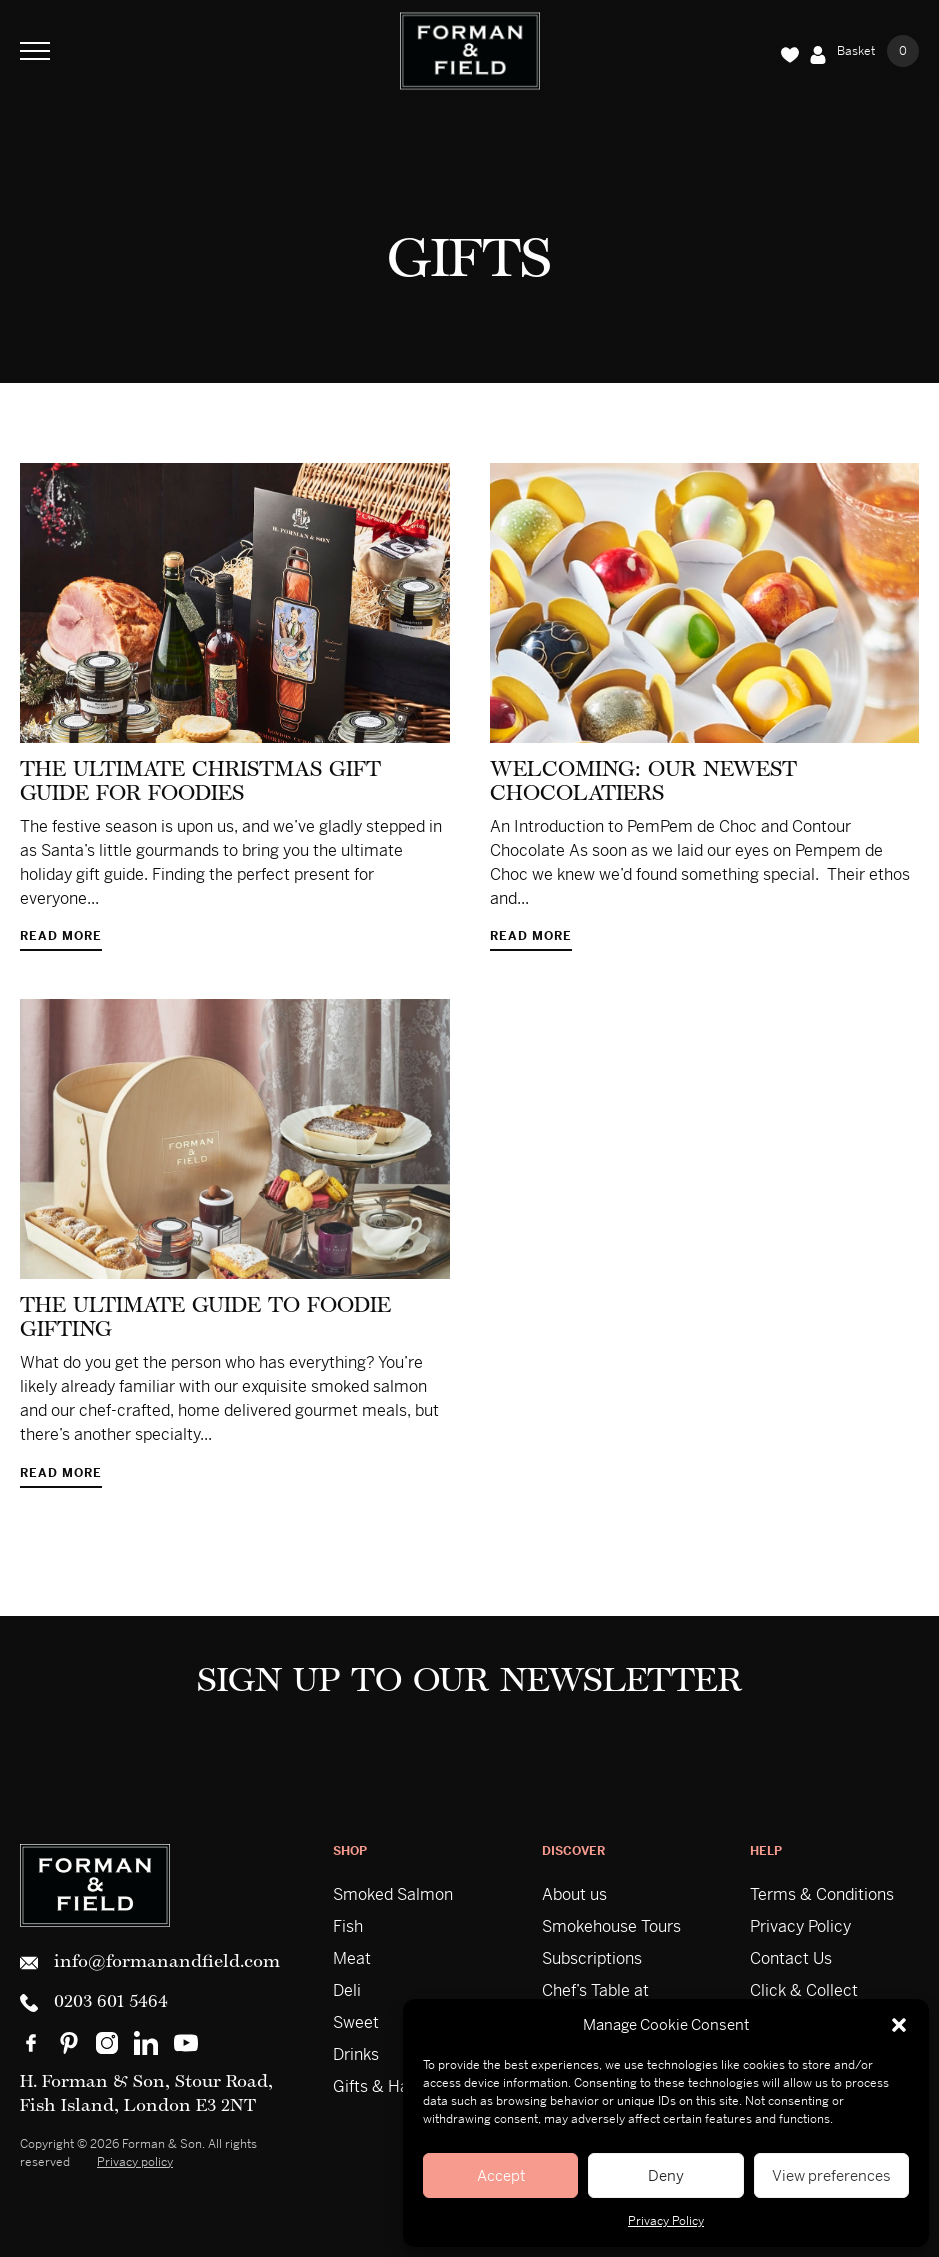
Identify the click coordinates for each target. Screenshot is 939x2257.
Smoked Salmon (393, 1894)
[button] (899, 2025)
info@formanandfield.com (150, 1963)
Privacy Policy (666, 2221)
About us (574, 1894)
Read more (61, 937)
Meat (352, 1958)
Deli (347, 1990)
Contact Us (791, 1958)
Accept (501, 2175)
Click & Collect (804, 1990)
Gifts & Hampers (394, 2086)
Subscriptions (592, 1958)
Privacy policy (135, 2162)
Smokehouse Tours (611, 1926)
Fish (348, 1926)
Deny (666, 2175)
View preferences (831, 2175)
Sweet (356, 2022)
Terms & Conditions (822, 1894)
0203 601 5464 (94, 2003)
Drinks (356, 2054)
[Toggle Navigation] (35, 51)
